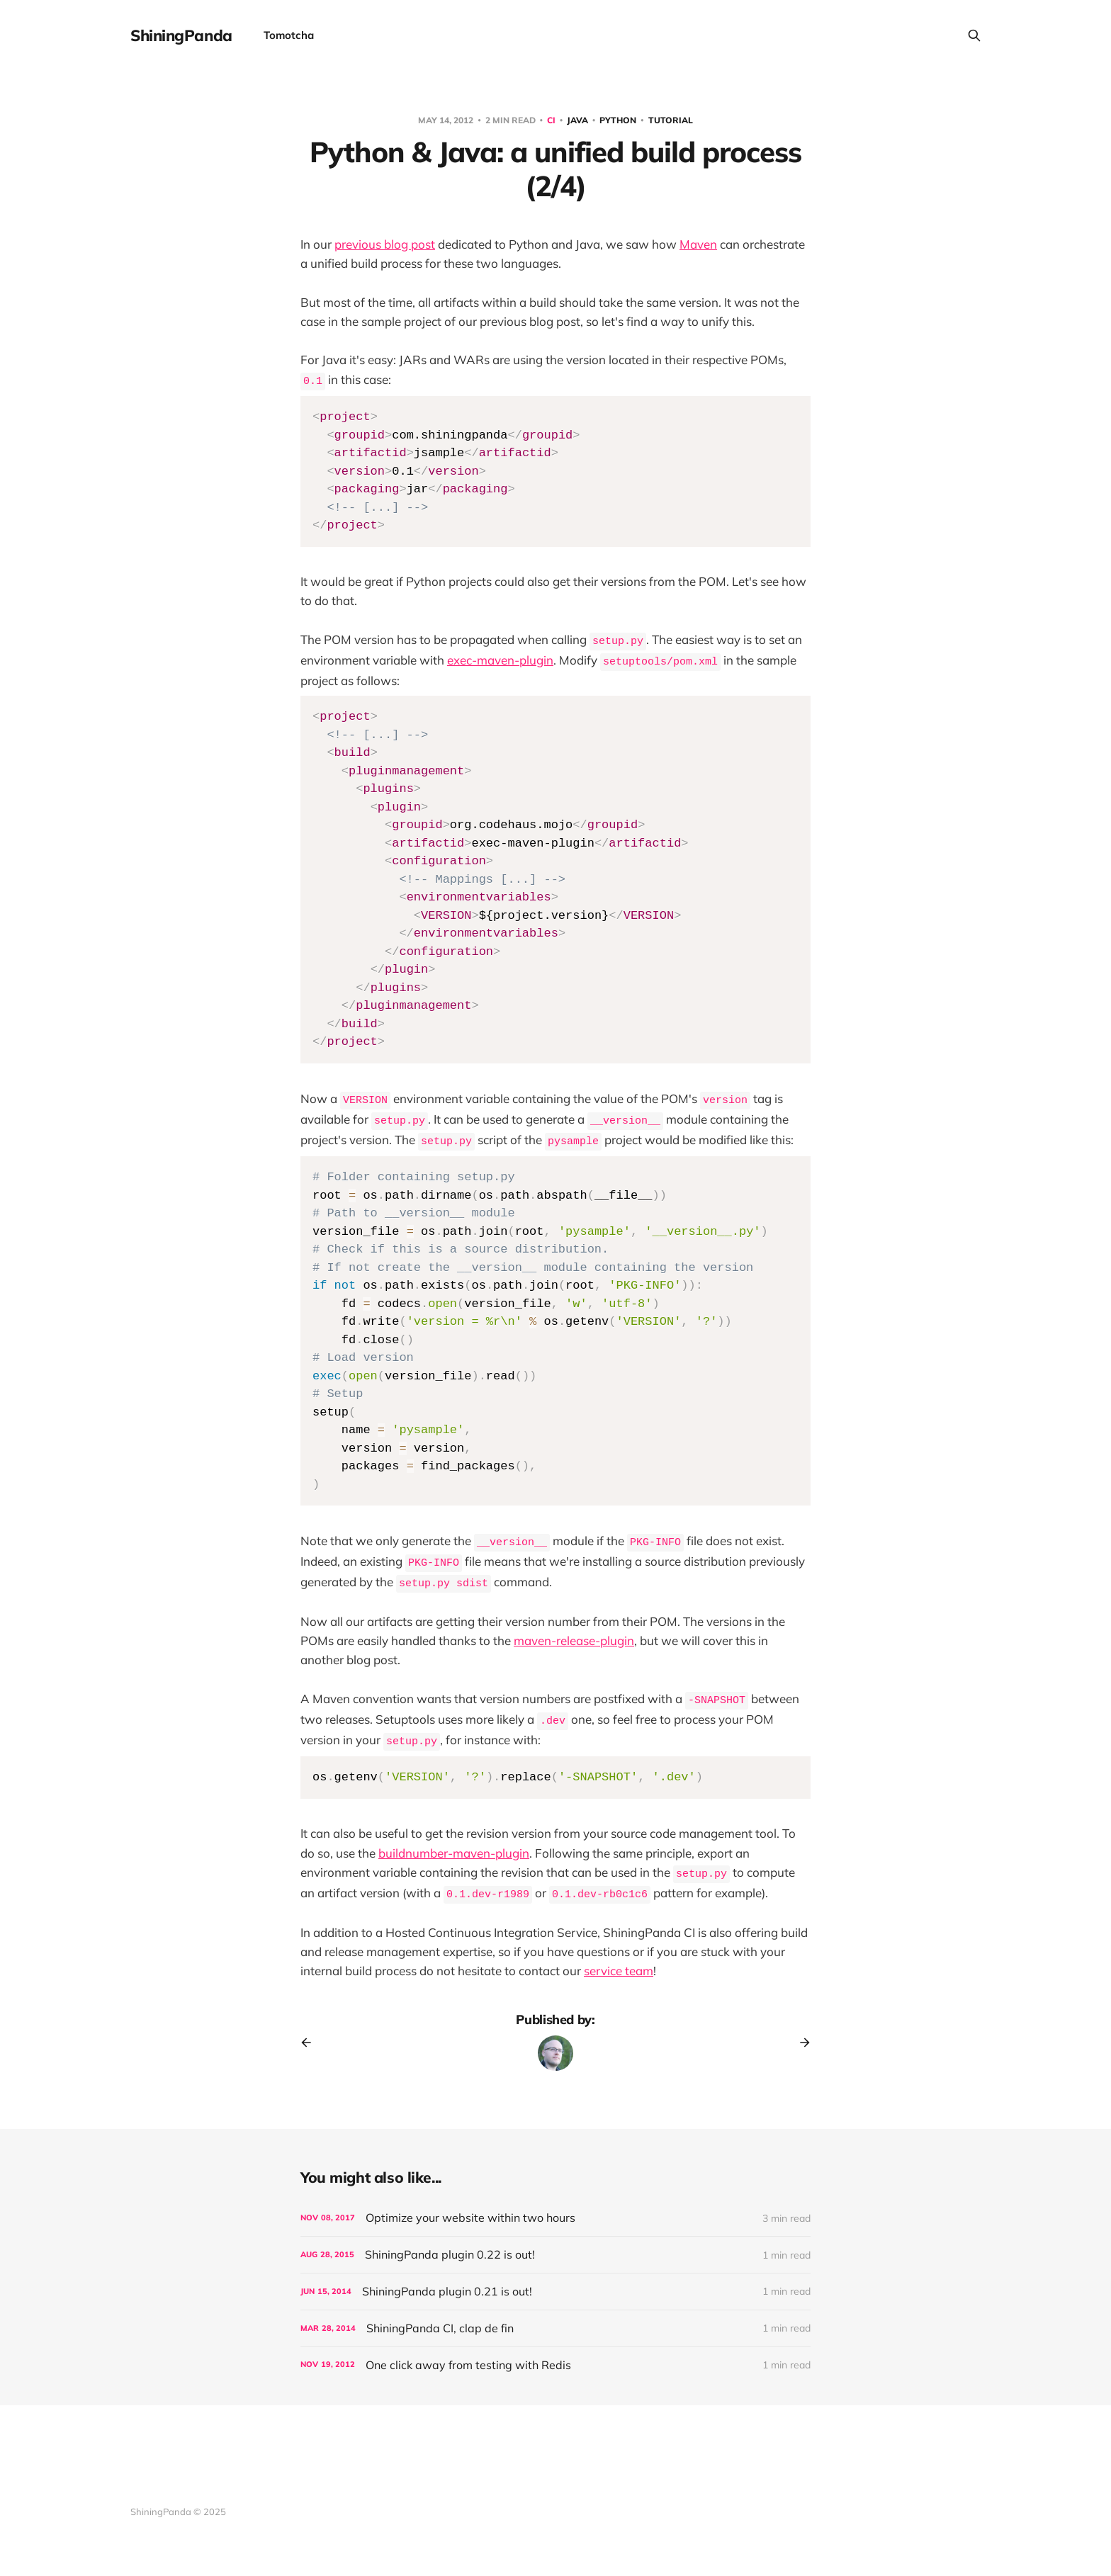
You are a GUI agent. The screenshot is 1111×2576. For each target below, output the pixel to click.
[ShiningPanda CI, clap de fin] (555, 2328)
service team (618, 1970)
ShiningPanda (181, 35)
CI (552, 120)
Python (618, 120)
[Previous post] (311, 2042)
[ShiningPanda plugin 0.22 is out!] (555, 2255)
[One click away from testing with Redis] (555, 2365)
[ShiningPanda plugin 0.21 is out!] (555, 2291)
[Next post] (800, 2042)
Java (578, 120)
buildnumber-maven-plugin (453, 1853)
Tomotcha (289, 35)
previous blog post (384, 244)
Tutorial (670, 120)
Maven (698, 244)
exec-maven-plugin (500, 660)
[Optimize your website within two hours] (555, 2218)
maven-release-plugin (574, 1640)
